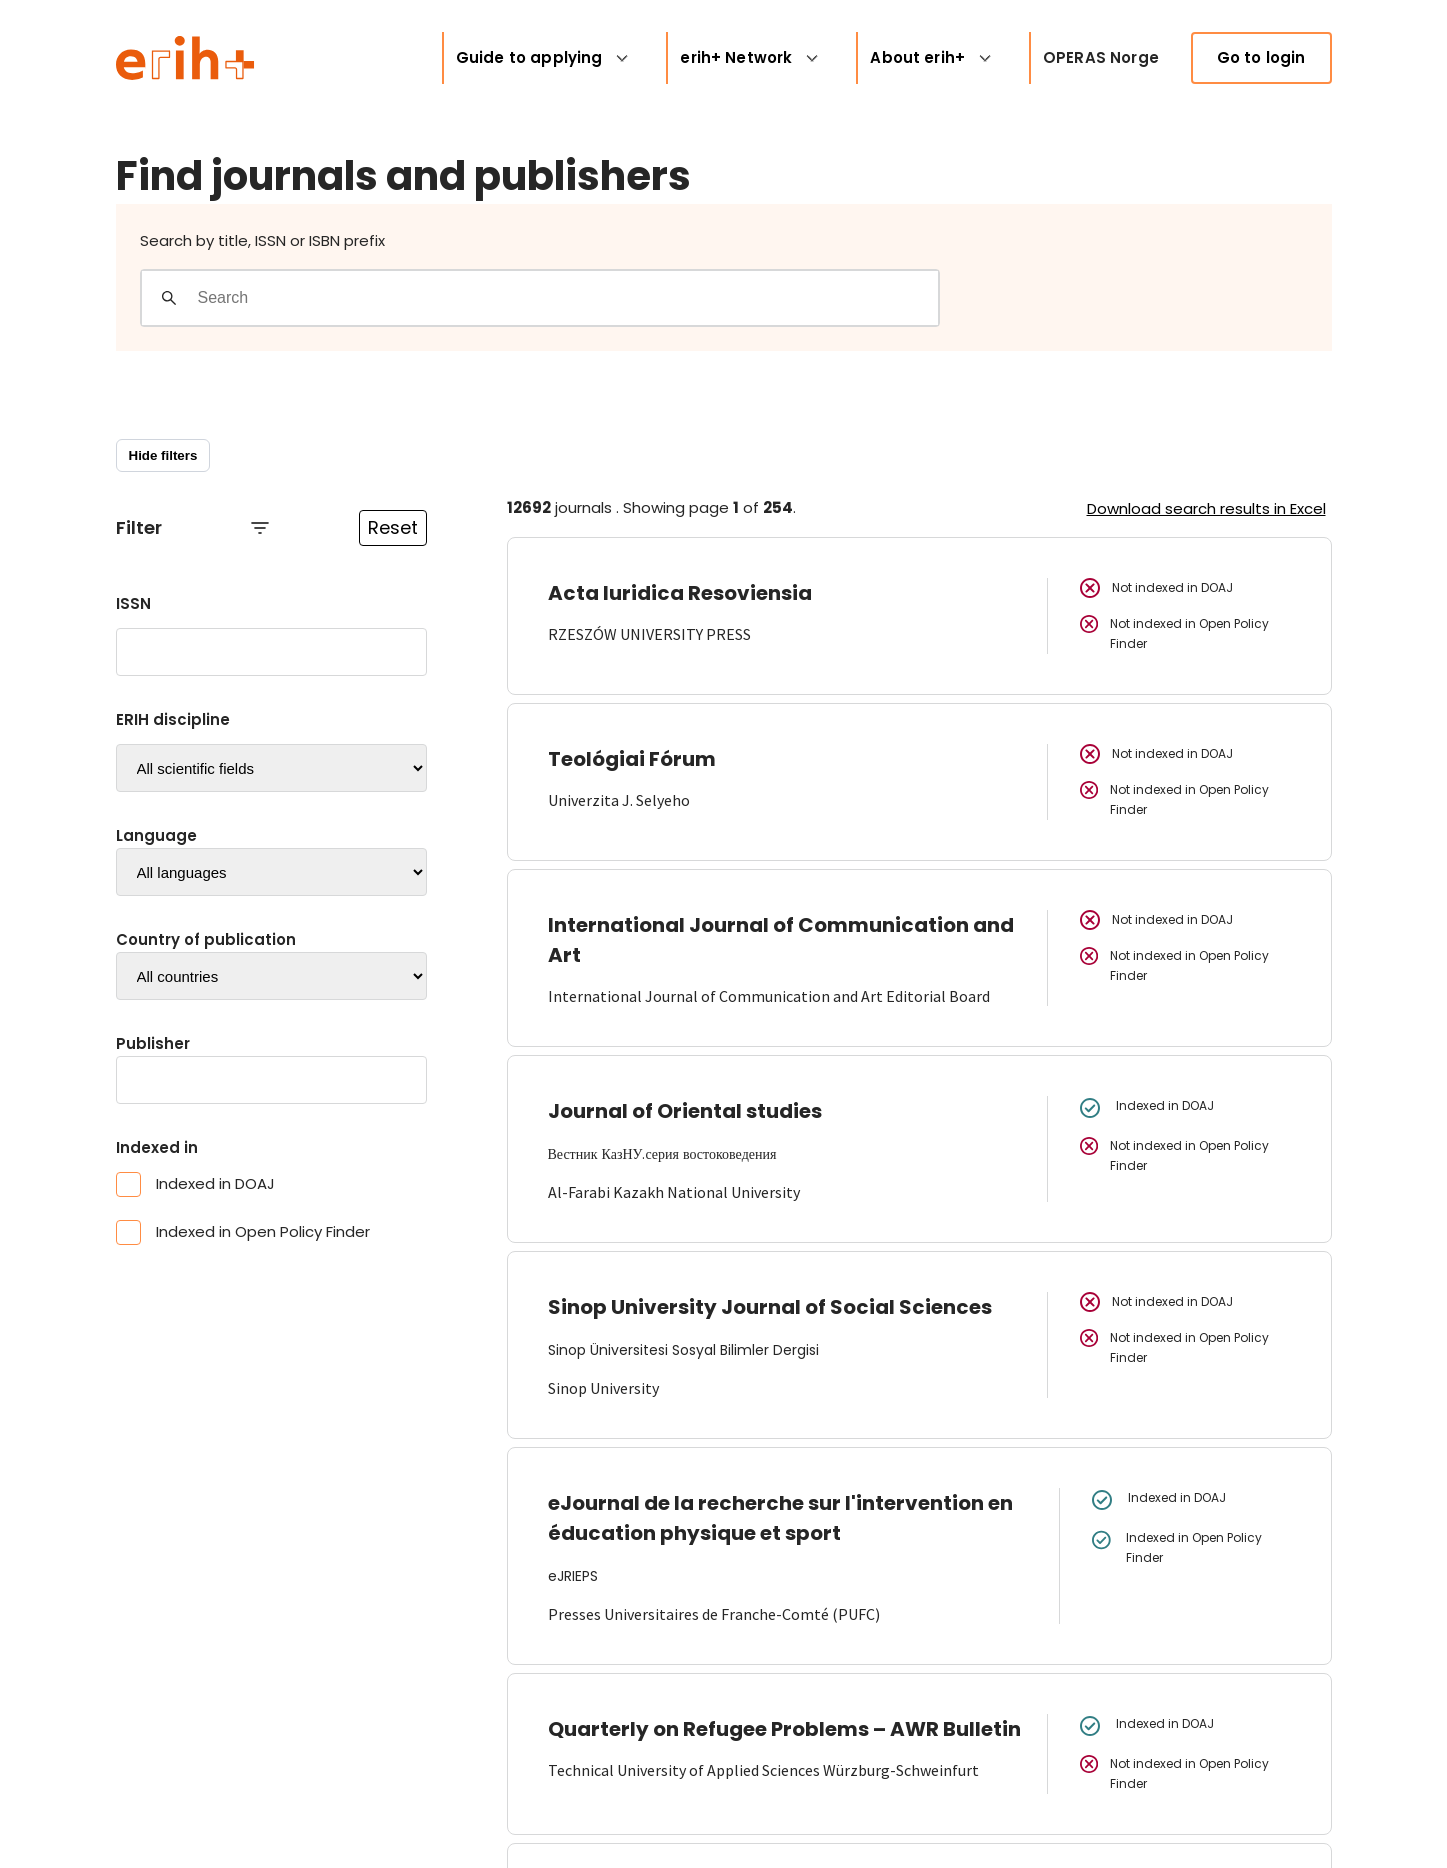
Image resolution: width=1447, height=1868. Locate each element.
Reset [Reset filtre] (393, 527)
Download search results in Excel (1206, 508)
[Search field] (567, 298)
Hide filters (163, 455)
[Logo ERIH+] (185, 58)
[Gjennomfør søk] (169, 298)
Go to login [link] (1261, 57)
